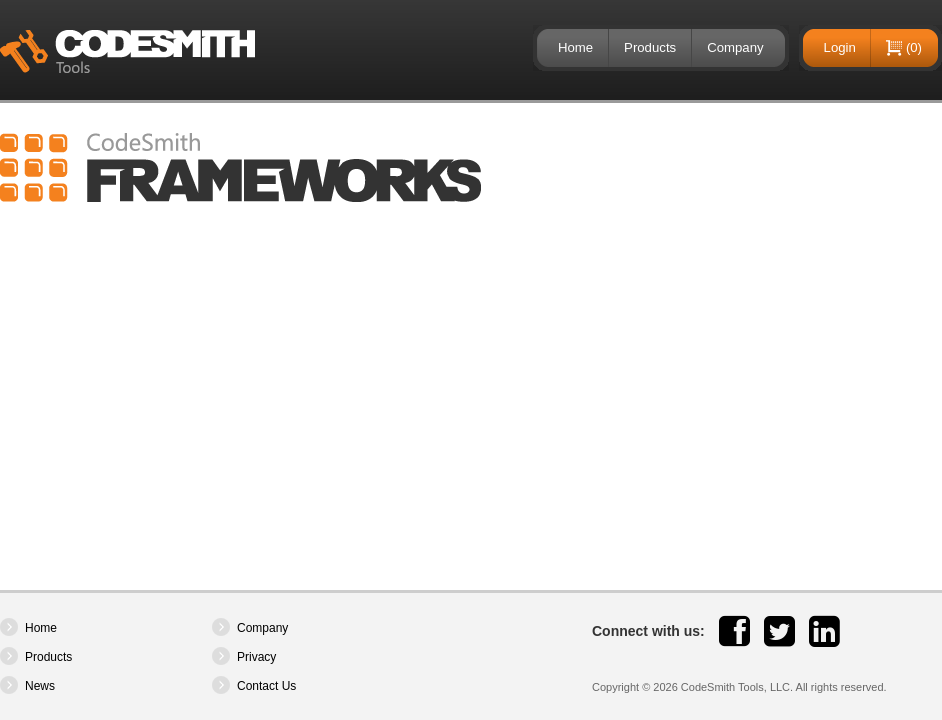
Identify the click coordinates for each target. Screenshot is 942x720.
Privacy (256, 657)
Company (735, 47)
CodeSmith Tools (127, 51)
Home (575, 47)
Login (840, 47)
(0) (914, 47)
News (40, 686)
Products (650, 47)
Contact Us (266, 686)
